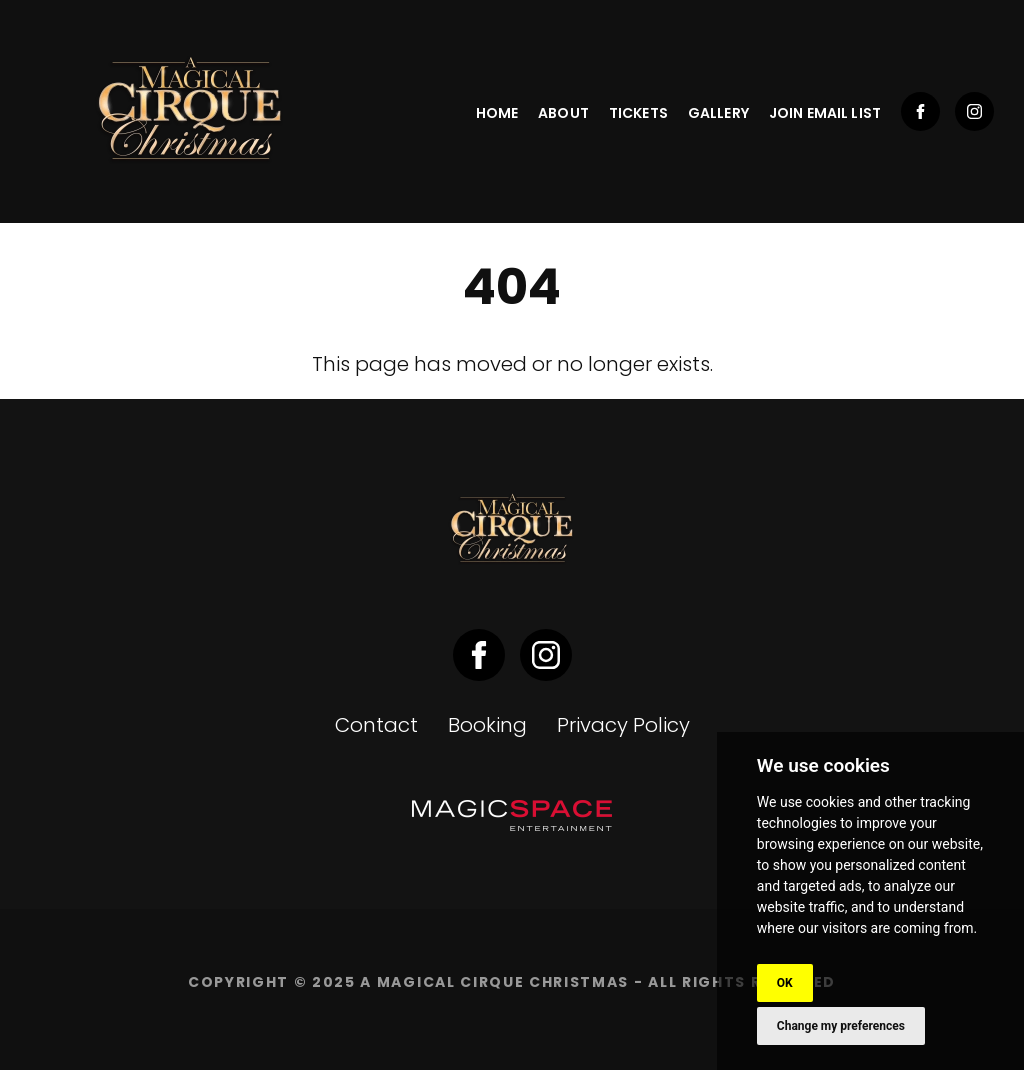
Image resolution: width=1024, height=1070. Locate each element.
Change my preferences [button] (841, 1026)
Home (497, 113)
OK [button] (785, 983)
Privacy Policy (623, 725)
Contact (376, 725)
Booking (487, 725)
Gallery (718, 113)
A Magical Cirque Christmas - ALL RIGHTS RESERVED (598, 982)
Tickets (638, 113)
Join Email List (825, 113)
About (563, 113)
